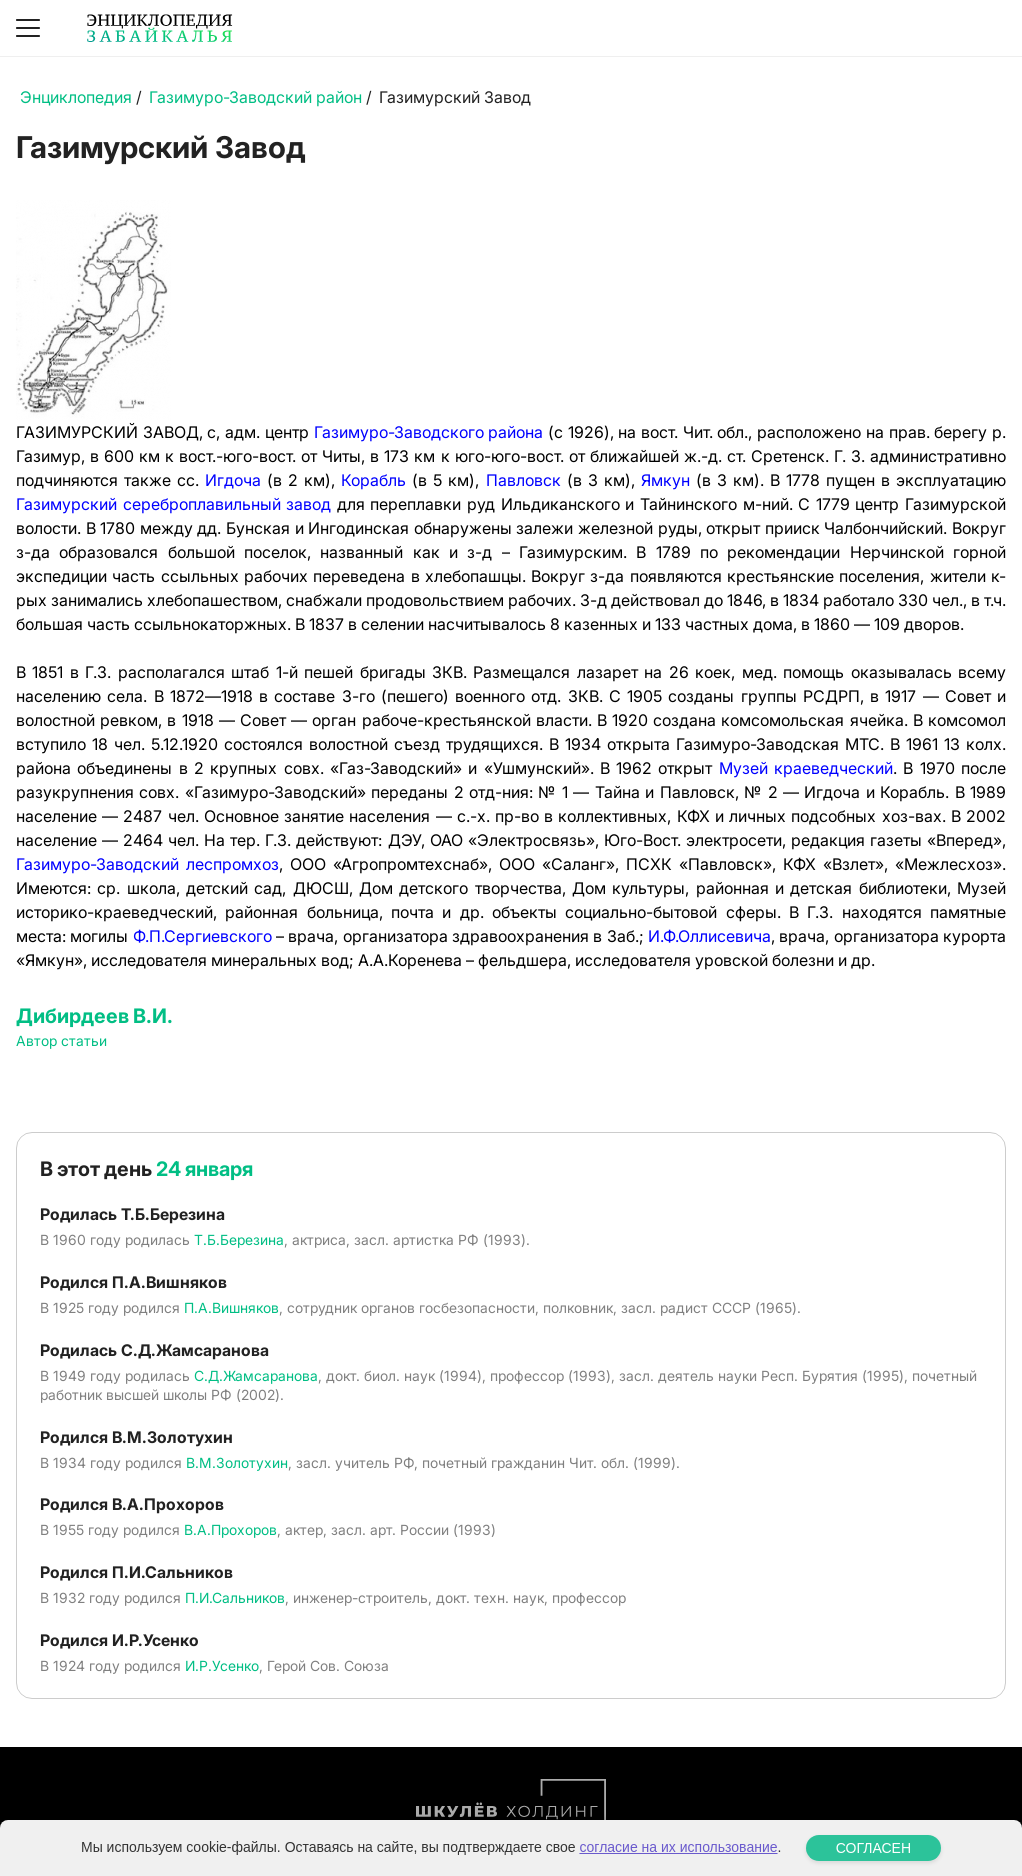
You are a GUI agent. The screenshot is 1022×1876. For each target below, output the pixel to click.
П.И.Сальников (235, 1597)
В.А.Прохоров (230, 1529)
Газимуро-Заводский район (255, 97)
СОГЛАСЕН (873, 1848)
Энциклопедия (76, 97)
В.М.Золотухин (237, 1462)
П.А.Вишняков (231, 1307)
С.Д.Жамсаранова (256, 1375)
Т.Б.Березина (239, 1239)
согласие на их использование (678, 1847)
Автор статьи (61, 1040)
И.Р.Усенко (222, 1665)
